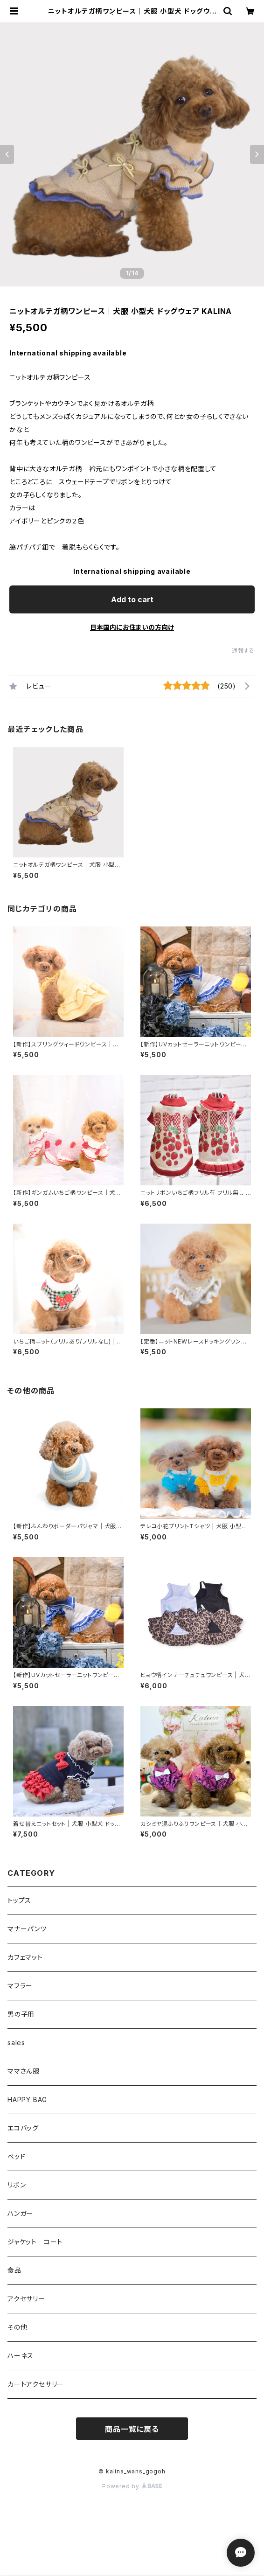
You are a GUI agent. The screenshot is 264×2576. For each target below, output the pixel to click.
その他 (17, 2327)
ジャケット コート (35, 2242)
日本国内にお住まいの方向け (132, 627)
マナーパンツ (27, 1929)
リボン (16, 2185)
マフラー (20, 1986)
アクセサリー (26, 2299)
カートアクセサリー (35, 2384)
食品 (14, 2270)
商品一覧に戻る (132, 2429)
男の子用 (21, 2014)
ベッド (16, 2156)
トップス (19, 1900)
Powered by (132, 2486)
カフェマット (25, 1957)
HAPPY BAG (27, 2099)
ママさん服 (23, 2071)
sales (16, 2043)
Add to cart (132, 599)
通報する (243, 650)
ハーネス (20, 2356)
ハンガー (20, 2213)
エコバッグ (23, 2128)
